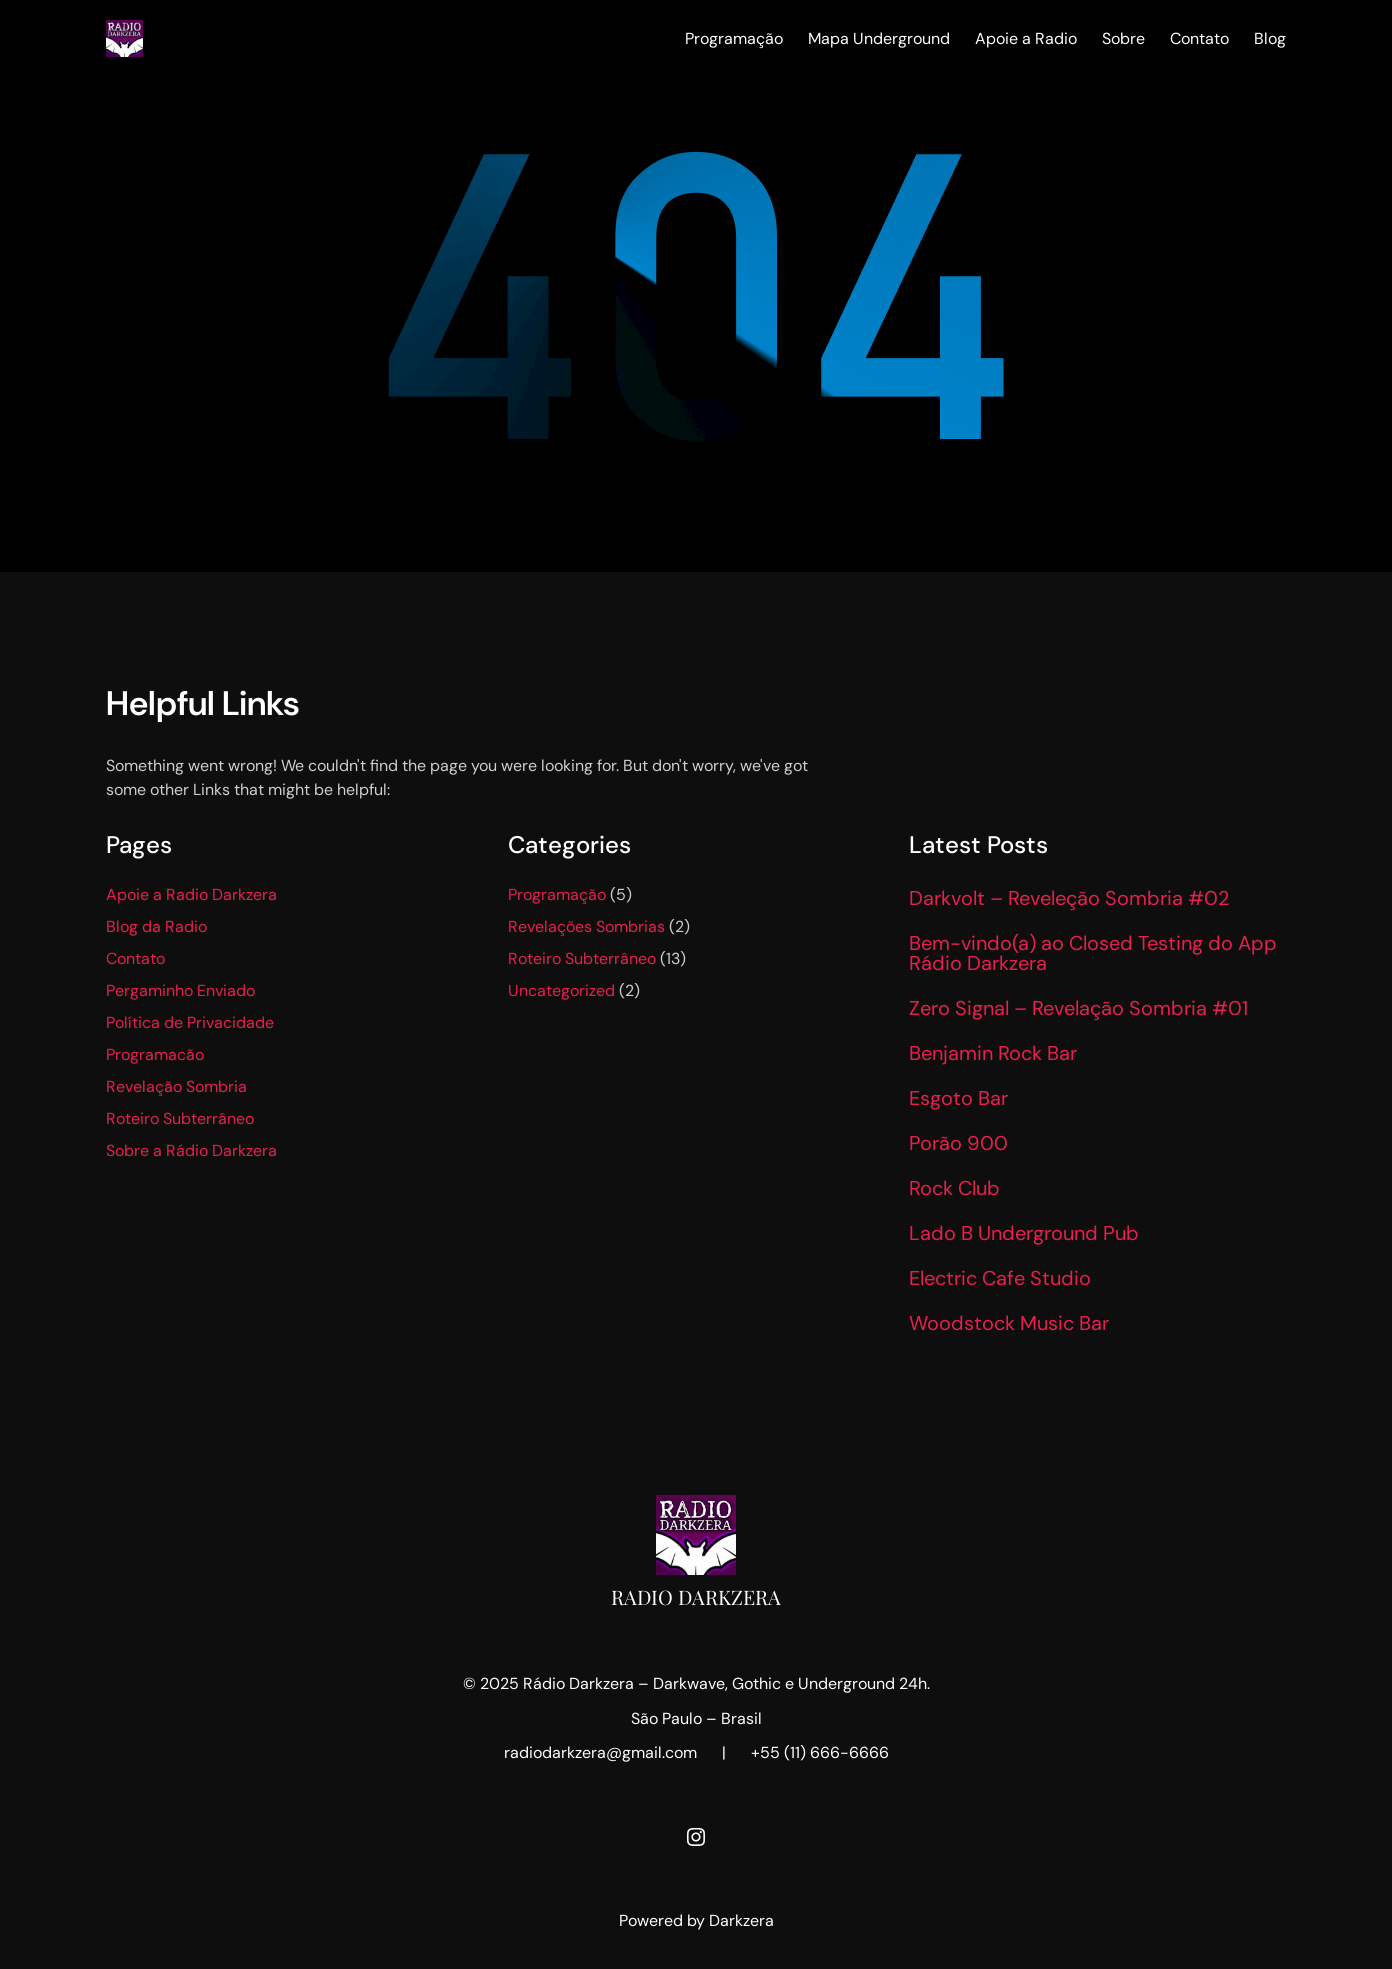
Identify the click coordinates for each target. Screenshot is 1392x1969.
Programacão (155, 1054)
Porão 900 (958, 1143)
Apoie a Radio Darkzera (191, 894)
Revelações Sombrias (586, 926)
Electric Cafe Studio (1000, 1278)
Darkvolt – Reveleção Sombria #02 (1069, 898)
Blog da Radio (156, 926)
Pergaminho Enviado (180, 990)
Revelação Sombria (176, 1086)
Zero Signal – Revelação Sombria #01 (1078, 1008)
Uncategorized (561, 990)
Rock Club (954, 1188)
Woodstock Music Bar (1009, 1323)
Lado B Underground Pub (1024, 1233)
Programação (557, 894)
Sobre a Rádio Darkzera (191, 1150)
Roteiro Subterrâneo (180, 1118)
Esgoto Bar (958, 1098)
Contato (135, 958)
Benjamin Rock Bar (993, 1053)
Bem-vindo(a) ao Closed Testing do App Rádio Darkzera (1093, 953)
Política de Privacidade (190, 1022)
